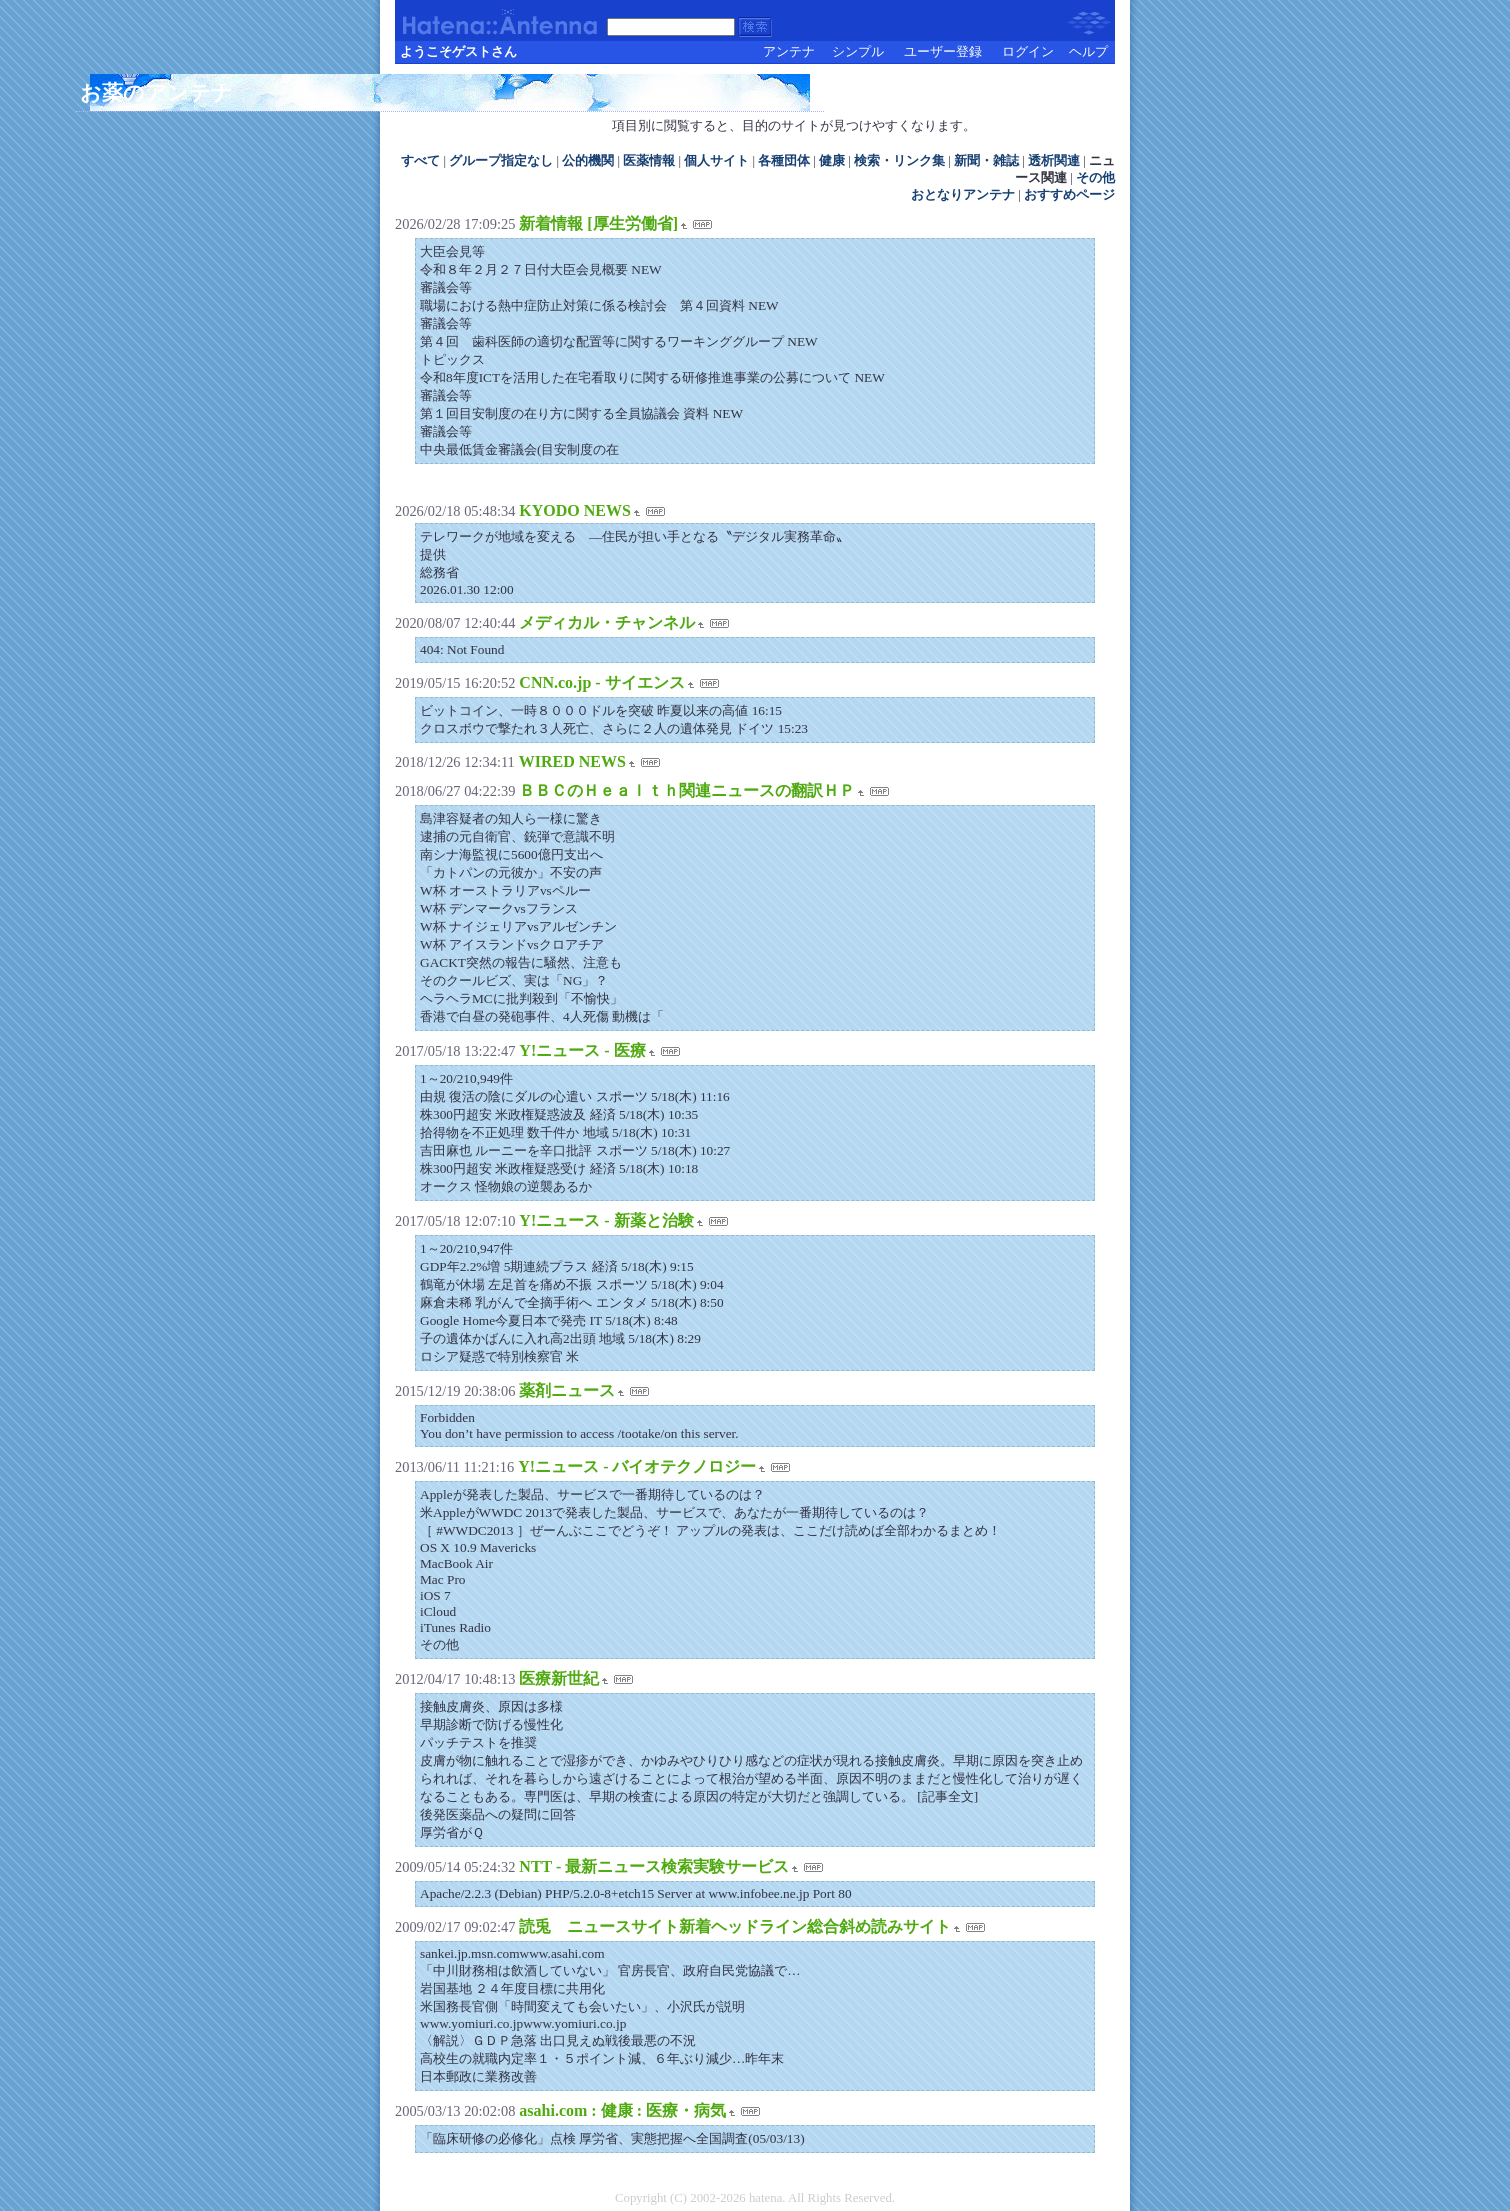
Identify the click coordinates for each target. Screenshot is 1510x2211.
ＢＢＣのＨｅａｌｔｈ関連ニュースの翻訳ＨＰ (687, 790)
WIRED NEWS (572, 761)
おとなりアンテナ (963, 195)
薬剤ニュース (567, 1390)
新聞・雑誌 (986, 161)
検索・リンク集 (899, 161)
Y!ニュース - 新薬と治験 (606, 1220)
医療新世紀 (559, 1678)
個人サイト (716, 161)
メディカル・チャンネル (607, 622)
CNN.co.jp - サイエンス (601, 682)
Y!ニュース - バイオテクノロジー (637, 1466)
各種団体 (784, 161)
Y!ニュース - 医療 (582, 1050)
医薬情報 (649, 161)
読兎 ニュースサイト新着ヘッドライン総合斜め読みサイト (735, 1926)
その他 (1095, 178)
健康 (832, 161)
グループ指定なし (501, 161)
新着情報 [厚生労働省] (598, 223)
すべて (420, 161)
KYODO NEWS (575, 510)
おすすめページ (1069, 195)
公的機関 (588, 161)
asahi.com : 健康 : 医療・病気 (622, 2110)
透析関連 (1054, 161)
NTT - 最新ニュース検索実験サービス (654, 1866)
